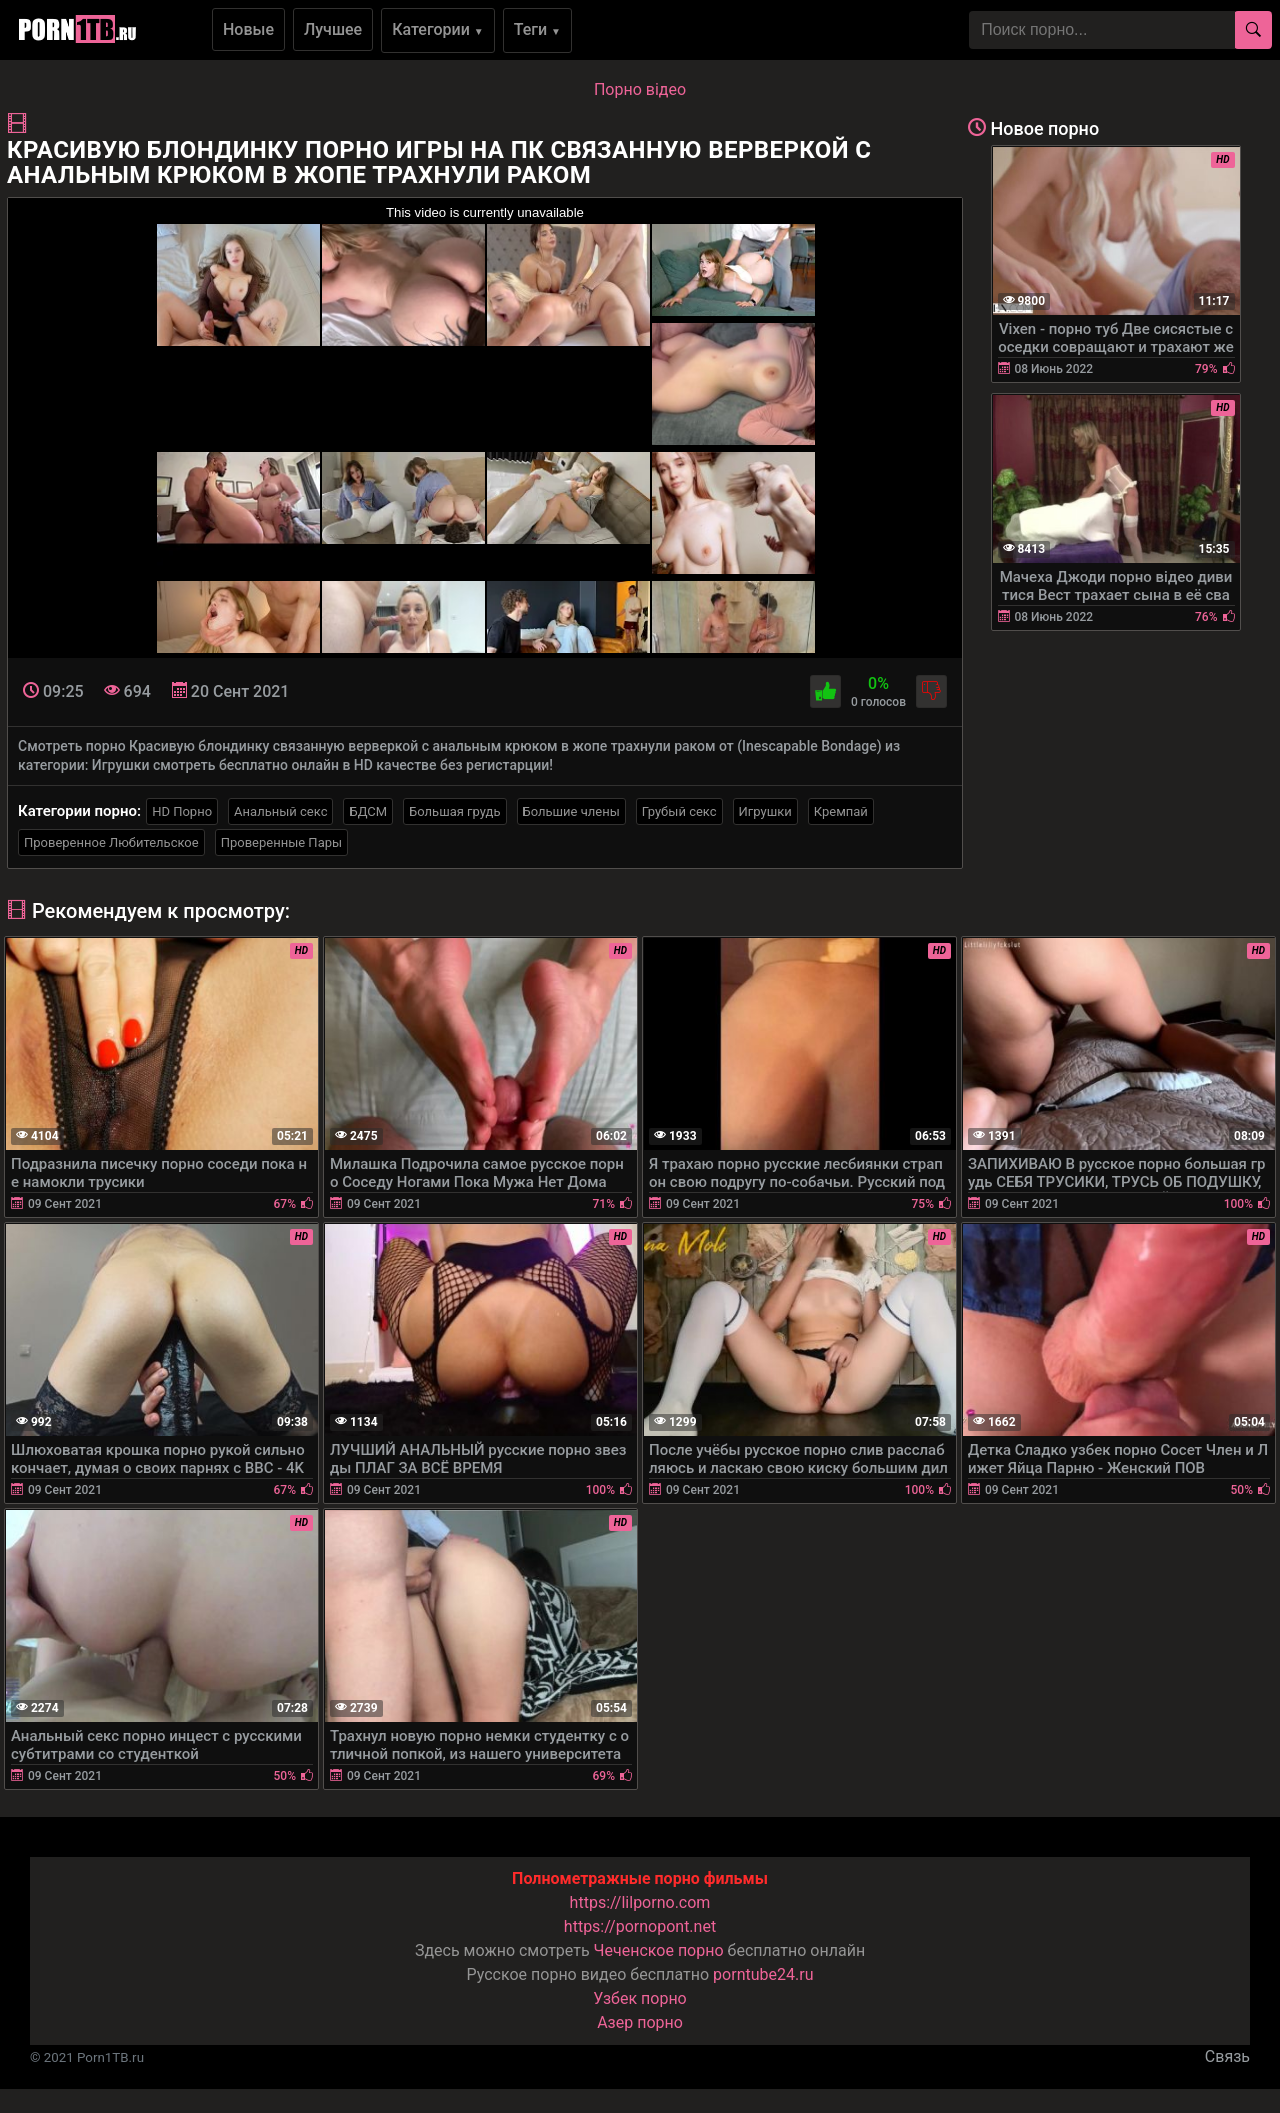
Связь (1227, 2056)
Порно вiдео (640, 89)
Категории (438, 29)
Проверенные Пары (281, 842)
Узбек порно (640, 1998)
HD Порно (182, 811)
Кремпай (841, 811)
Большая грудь (454, 811)
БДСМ (368, 811)
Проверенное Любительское (111, 842)
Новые (248, 29)
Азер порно (640, 2022)
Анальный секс (280, 811)
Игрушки (765, 811)
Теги (537, 29)
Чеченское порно (659, 1950)
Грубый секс (679, 811)
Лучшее (333, 29)
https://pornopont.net (640, 1926)
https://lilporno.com (640, 1902)
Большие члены (571, 811)
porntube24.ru (763, 1974)
